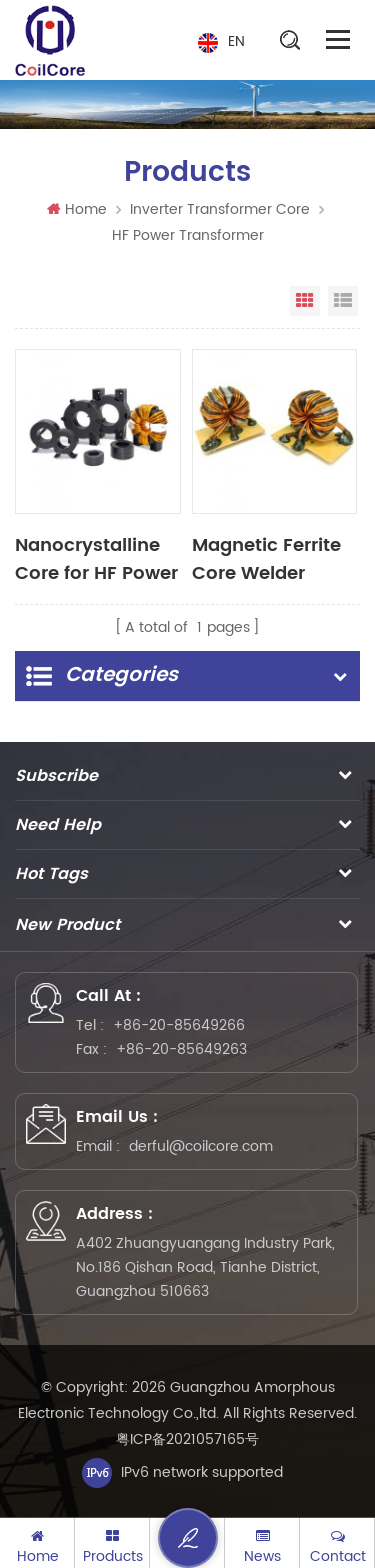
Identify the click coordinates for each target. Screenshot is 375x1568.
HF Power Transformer (188, 235)
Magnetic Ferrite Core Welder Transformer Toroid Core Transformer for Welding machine (273, 558)
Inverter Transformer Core (220, 209)
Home (77, 209)
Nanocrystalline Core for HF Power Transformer (96, 558)
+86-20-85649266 (179, 1025)
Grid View (305, 301)
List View (343, 301)
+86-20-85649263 (181, 1049)
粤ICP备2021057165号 (187, 1439)
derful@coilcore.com (201, 1146)
